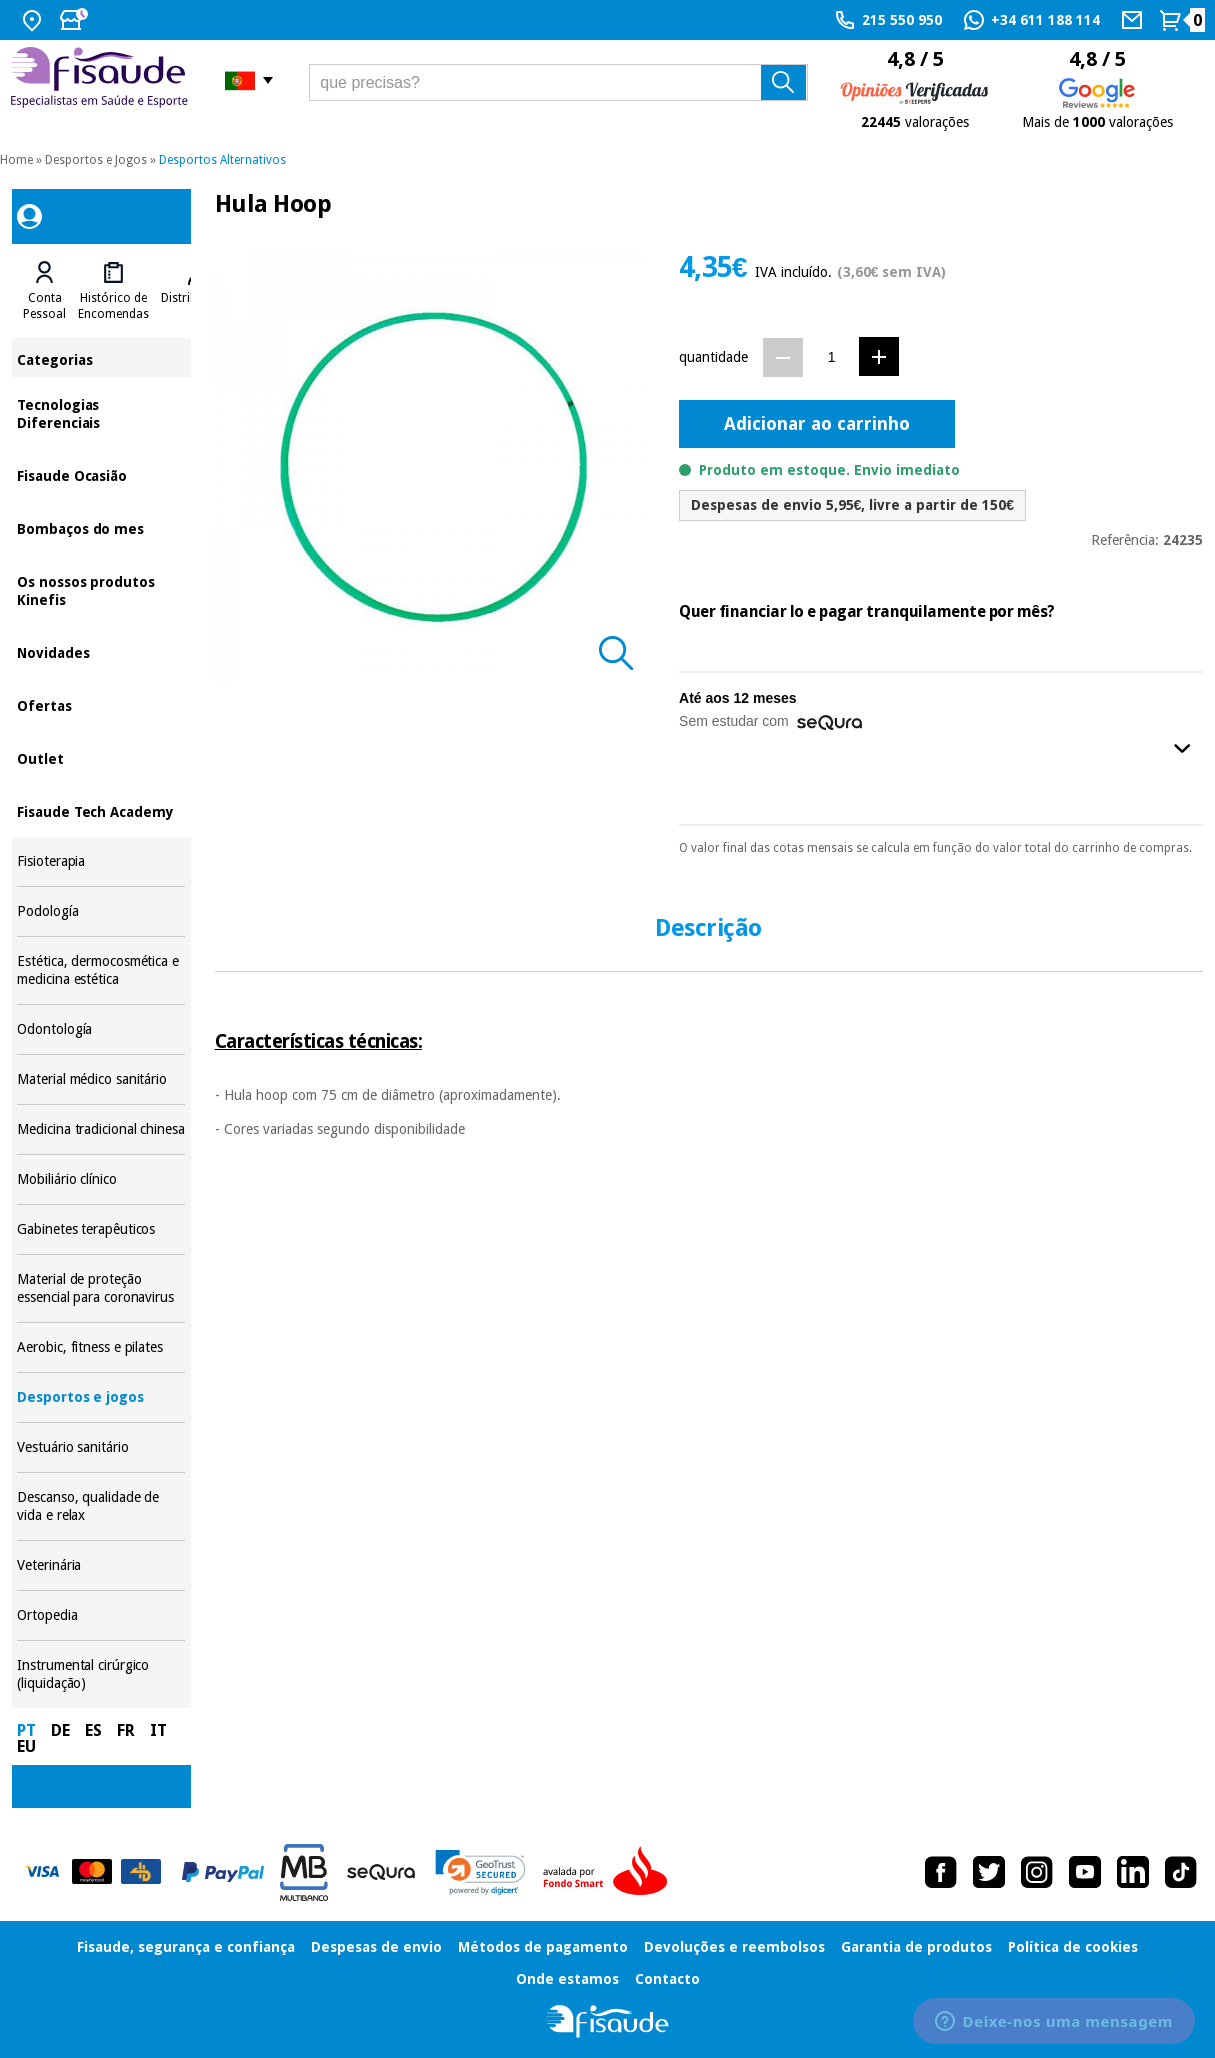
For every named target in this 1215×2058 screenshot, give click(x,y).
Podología (101, 911)
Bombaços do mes (101, 527)
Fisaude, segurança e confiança (186, 1947)
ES (93, 1730)
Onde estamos (567, 1979)
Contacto (667, 1979)
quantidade (713, 357)
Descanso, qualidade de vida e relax (101, 1506)
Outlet (101, 757)
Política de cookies (1073, 1947)
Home (16, 160)
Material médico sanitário (101, 1079)
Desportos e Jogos (96, 160)
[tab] (44, 291)
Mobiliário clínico (101, 1179)
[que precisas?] (558, 82)
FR (126, 1730)
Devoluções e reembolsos (734, 1947)
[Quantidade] (831, 356)
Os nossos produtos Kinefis (101, 589)
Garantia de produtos (916, 1947)
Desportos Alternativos (222, 160)
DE (60, 1730)
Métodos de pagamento (543, 1947)
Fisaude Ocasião (101, 474)
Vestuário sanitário (101, 1447)
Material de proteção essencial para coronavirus (101, 1288)
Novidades (101, 651)
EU (26, 1746)
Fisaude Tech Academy (101, 810)
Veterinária (101, 1565)
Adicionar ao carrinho (817, 423)
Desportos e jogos (101, 1397)
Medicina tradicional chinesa (101, 1129)
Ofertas (101, 704)
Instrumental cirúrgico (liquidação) (101, 1674)
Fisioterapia (101, 861)
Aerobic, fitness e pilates (101, 1347)
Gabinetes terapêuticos (101, 1229)
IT (158, 1730)
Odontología (101, 1029)
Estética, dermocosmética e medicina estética (101, 970)
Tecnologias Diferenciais (101, 412)
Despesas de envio (376, 1947)
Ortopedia (101, 1615)
